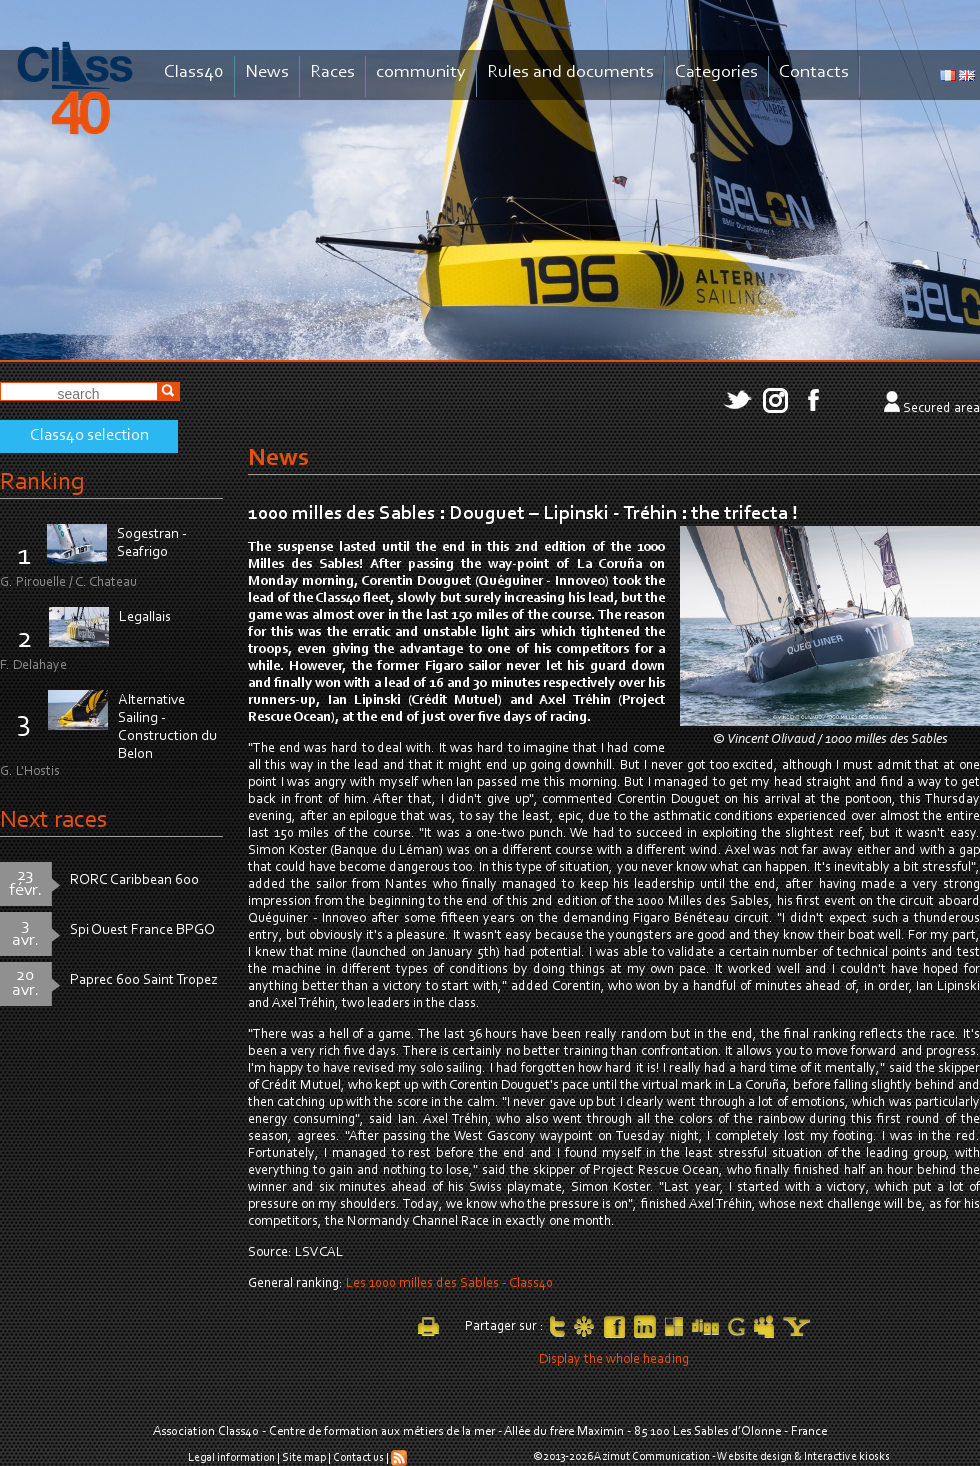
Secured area (941, 409)
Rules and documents (570, 72)
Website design (754, 1457)
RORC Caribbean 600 (134, 880)
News (267, 72)
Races (332, 72)
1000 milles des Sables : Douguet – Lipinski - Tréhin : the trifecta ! (523, 514)
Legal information (231, 1458)
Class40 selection (89, 436)
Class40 (194, 72)
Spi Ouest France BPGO (142, 930)
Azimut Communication (652, 1457)
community (421, 72)
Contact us (358, 1458)
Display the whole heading (614, 1360)
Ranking (42, 482)
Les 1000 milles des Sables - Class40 (449, 1284)
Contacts (814, 72)
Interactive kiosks (847, 1457)
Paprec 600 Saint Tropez (144, 980)
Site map (304, 1458)
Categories (716, 72)
